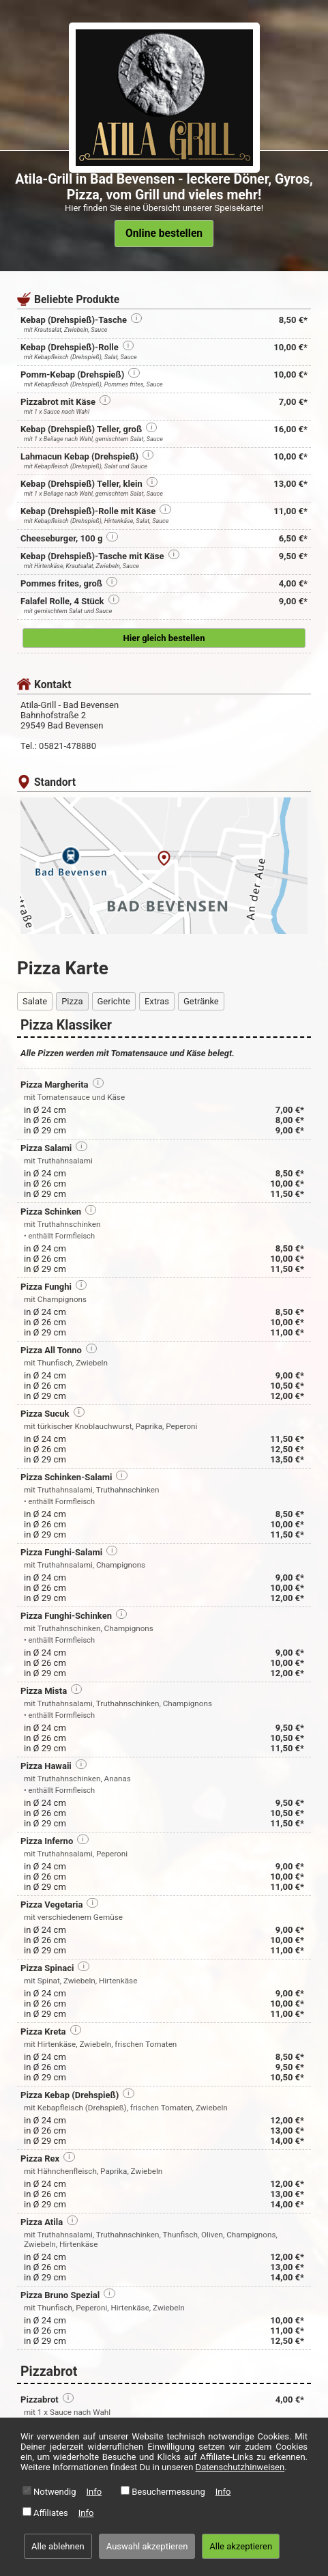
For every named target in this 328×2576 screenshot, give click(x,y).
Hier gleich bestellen (164, 638)
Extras (157, 1001)
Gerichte (114, 1001)
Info (94, 2492)
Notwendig (54, 2492)
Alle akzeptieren (240, 2546)
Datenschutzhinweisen (240, 2467)
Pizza (72, 1001)
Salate (35, 1001)
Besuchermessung (168, 2492)
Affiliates (50, 2513)
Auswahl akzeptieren (147, 2546)
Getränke (201, 1001)
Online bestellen (164, 233)
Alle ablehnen (58, 2546)
